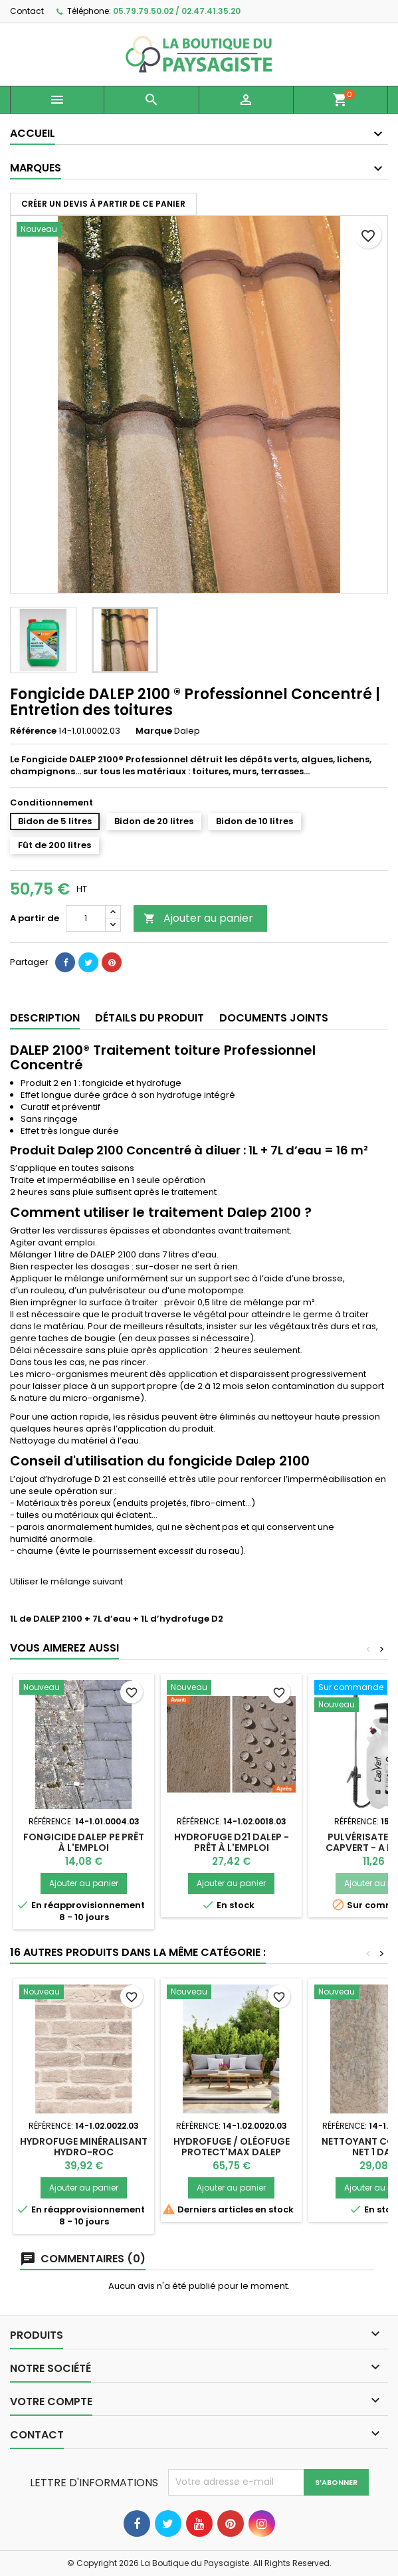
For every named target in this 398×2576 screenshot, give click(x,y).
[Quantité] (86, 918)
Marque (154, 731)
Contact (27, 11)
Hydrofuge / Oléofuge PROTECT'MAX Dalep (231, 2147)
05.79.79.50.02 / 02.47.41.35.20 (177, 11)
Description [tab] (45, 1017)
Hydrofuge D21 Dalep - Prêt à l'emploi (231, 1842)
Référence (33, 731)
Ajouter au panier (198, 918)
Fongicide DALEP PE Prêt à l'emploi (83, 1842)
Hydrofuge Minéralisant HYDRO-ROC (84, 2147)
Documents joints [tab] (273, 1017)
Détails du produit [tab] (149, 1017)
